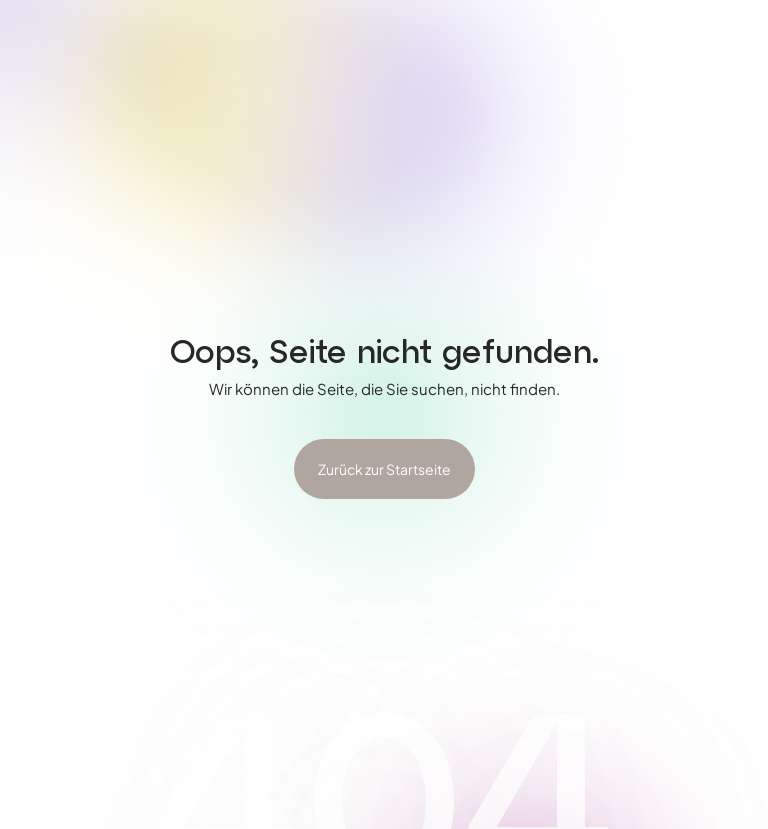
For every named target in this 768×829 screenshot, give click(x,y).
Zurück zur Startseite (384, 469)
